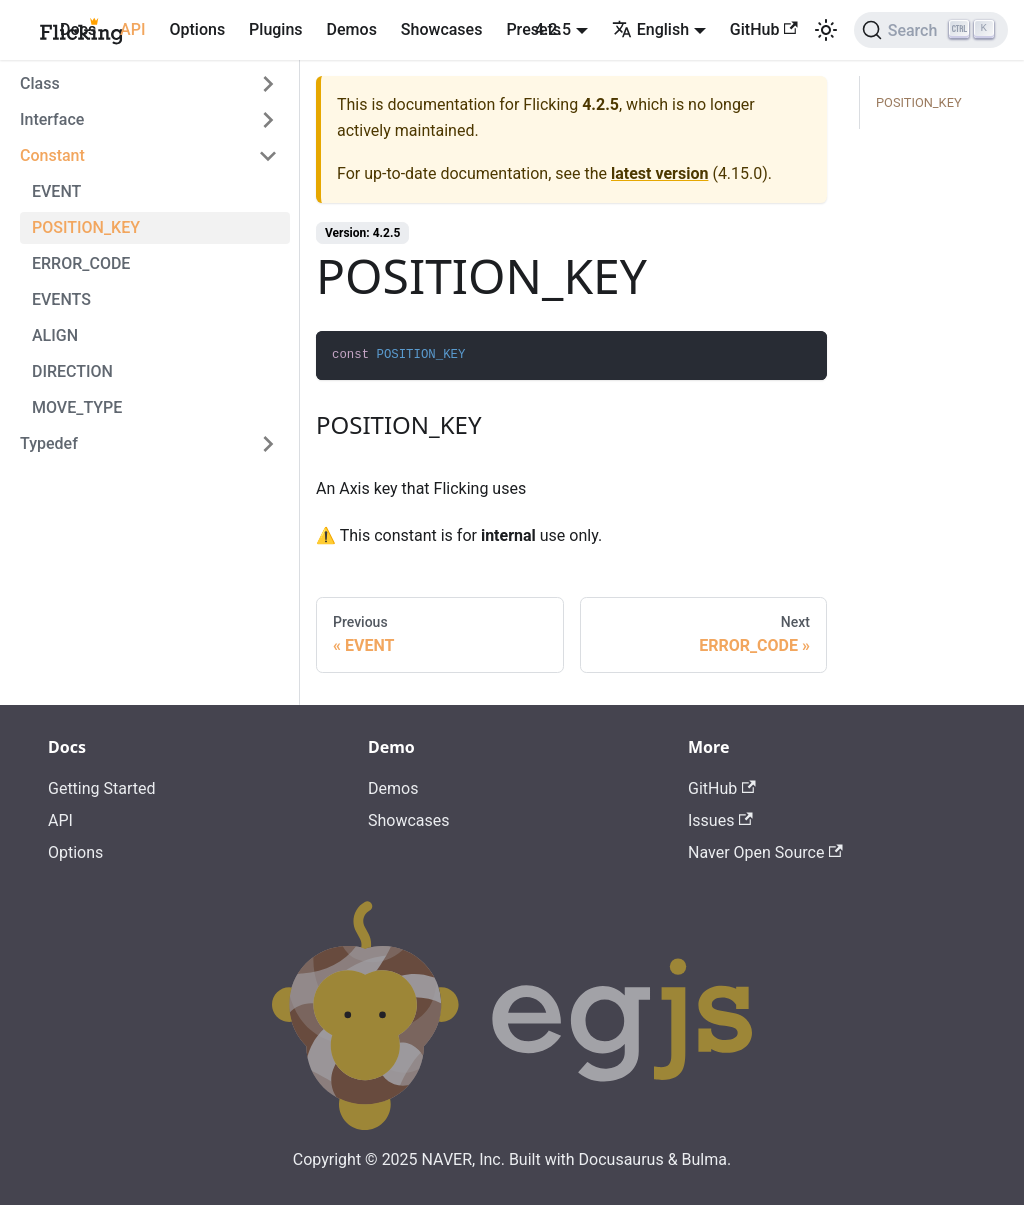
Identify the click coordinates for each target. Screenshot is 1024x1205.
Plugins (275, 29)
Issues (720, 820)
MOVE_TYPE (77, 407)
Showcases (442, 29)
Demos (352, 29)
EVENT (56, 191)
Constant (52, 155)
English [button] (650, 29)
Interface (52, 119)
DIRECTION (72, 371)
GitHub (764, 29)
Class (40, 83)
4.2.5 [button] (553, 29)
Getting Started (102, 788)
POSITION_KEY (86, 227)
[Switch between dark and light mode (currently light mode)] (826, 30)
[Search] (931, 30)
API (132, 29)
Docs (78, 29)
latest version (659, 173)
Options (197, 29)
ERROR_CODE (81, 263)
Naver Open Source (765, 852)
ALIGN (55, 335)
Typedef (49, 443)
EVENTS (61, 299)
